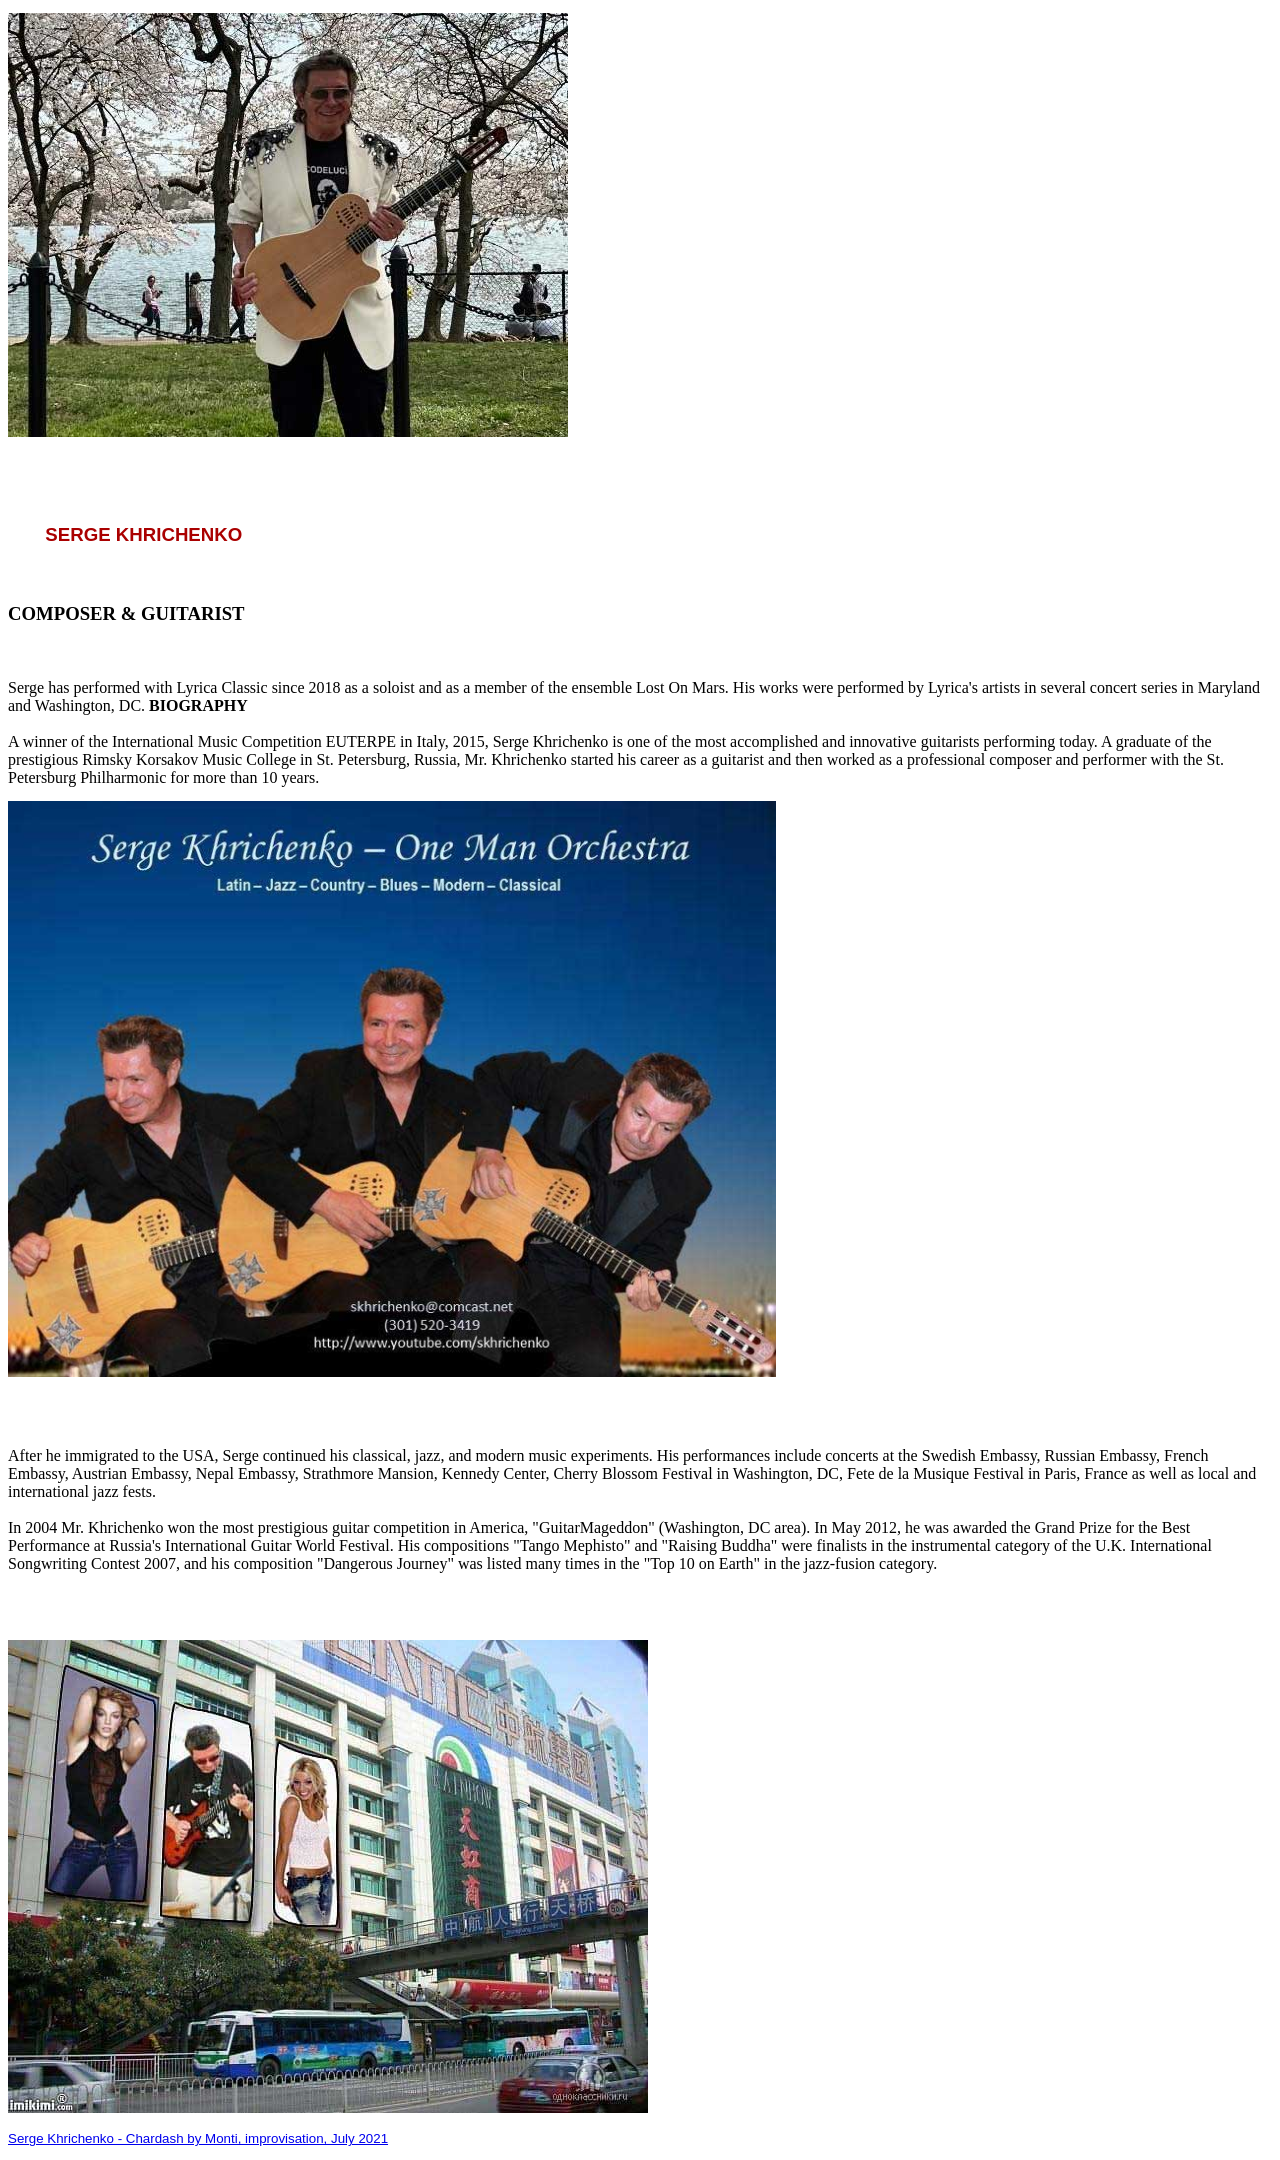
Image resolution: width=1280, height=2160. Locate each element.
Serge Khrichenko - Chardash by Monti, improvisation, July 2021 (198, 2138)
